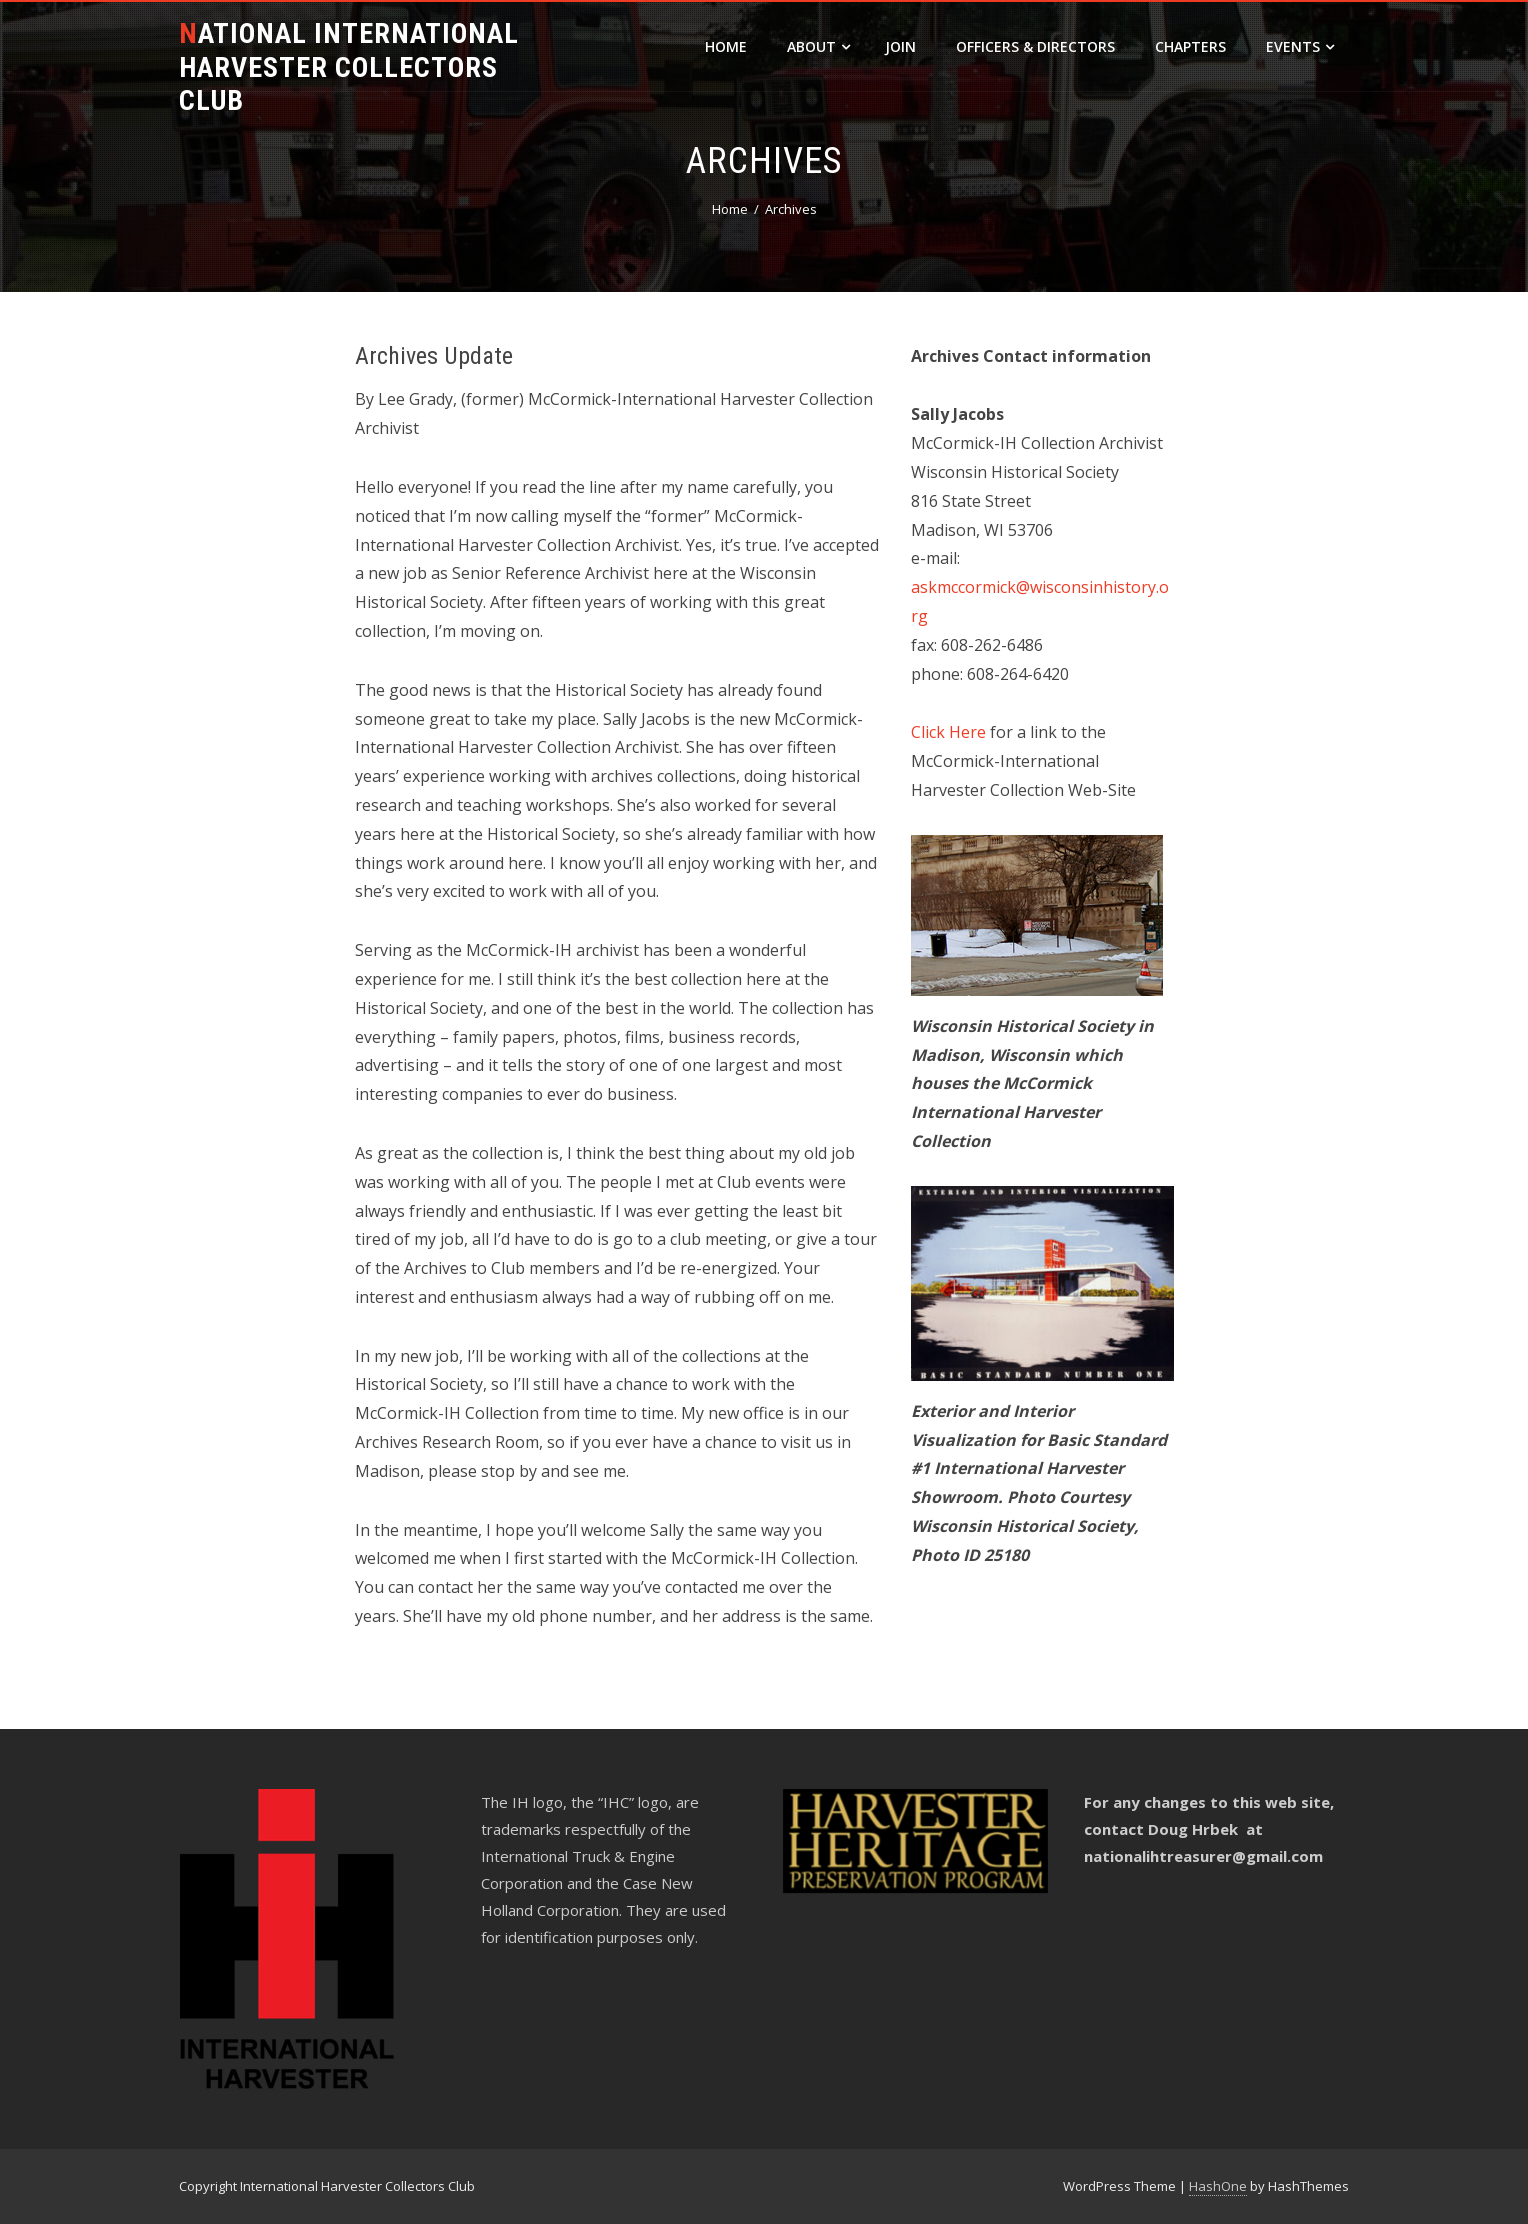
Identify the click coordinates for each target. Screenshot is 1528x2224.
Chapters (1190, 46)
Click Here (948, 732)
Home (726, 46)
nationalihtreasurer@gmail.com (1203, 1856)
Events (1300, 46)
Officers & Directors (1035, 46)
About (818, 46)
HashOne (1218, 2186)
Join (900, 46)
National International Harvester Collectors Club (349, 67)
